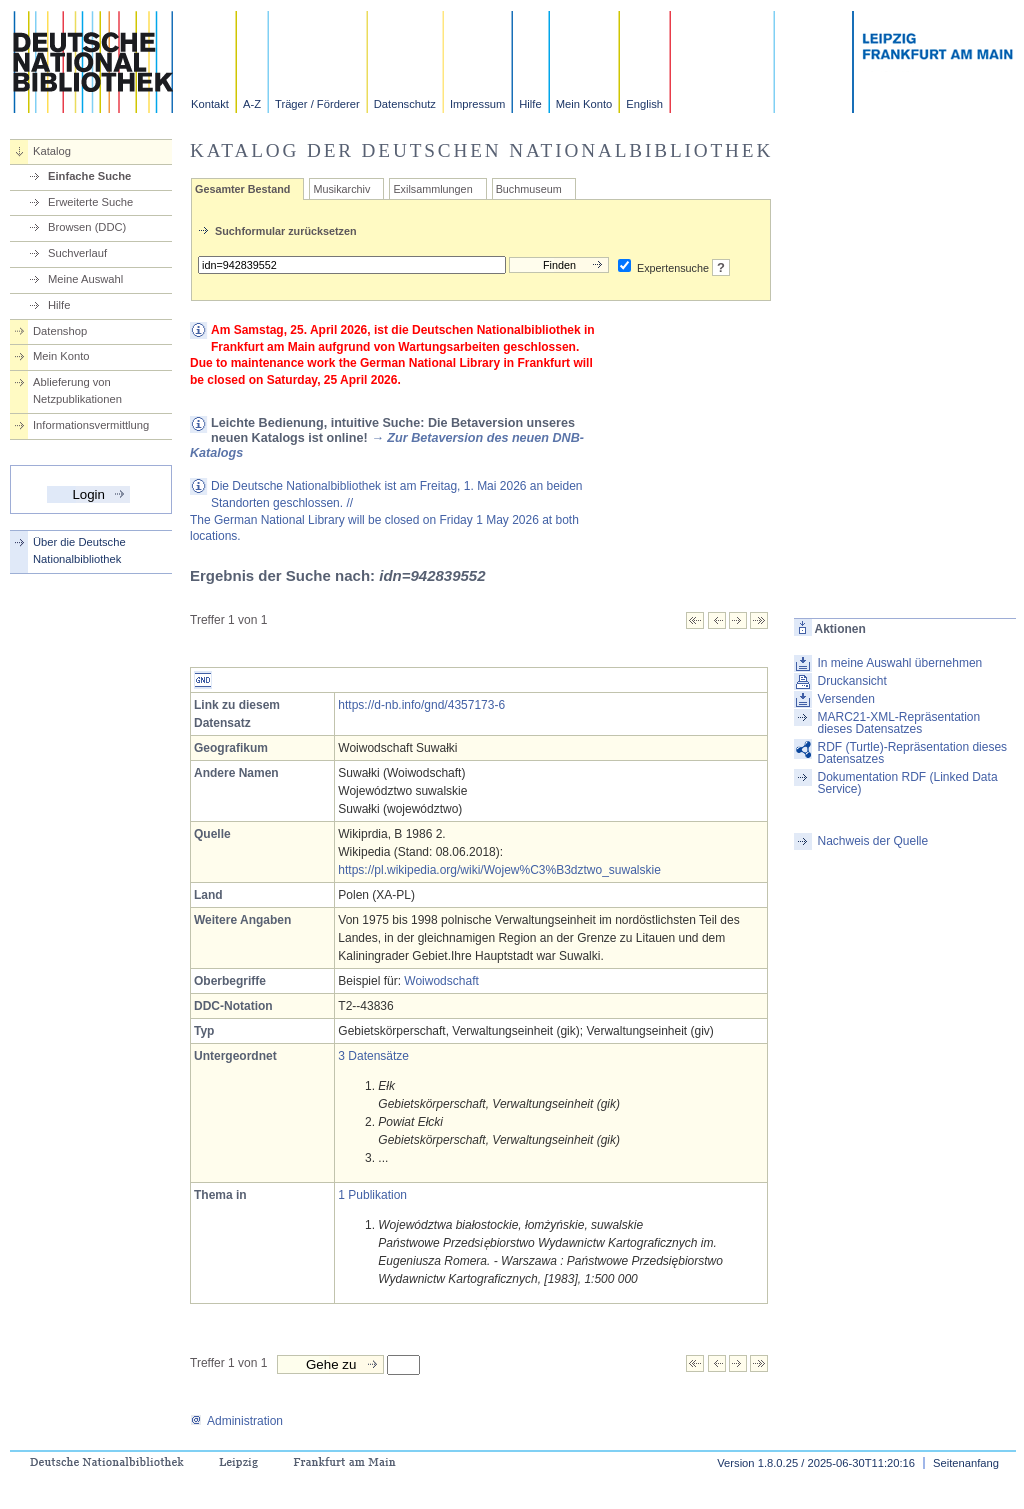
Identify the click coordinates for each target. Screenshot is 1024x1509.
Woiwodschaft (441, 981)
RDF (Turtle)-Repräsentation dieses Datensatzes (912, 753)
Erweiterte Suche (90, 202)
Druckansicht (851, 681)
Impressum (477, 104)
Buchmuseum (529, 189)
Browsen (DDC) (87, 227)
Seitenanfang (966, 1463)
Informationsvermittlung (91, 425)
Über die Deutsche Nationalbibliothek (79, 550)
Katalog (52, 151)
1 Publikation (372, 1195)
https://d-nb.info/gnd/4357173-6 (421, 705)
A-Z (252, 104)
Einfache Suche (89, 176)
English (644, 104)
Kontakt (210, 104)
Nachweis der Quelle (872, 841)
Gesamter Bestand (242, 189)
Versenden (845, 699)
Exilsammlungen (432, 189)
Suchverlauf (77, 253)
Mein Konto (584, 104)
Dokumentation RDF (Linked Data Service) (907, 783)
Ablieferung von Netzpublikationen (77, 390)
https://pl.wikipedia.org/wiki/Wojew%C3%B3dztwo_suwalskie (499, 870)
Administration (236, 1421)
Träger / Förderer (317, 104)
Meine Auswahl (85, 279)
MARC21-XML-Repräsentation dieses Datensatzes (898, 723)
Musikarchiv (341, 189)
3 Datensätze (373, 1056)
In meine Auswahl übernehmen (899, 663)
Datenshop (60, 331)
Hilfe (530, 104)
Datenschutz (405, 104)
